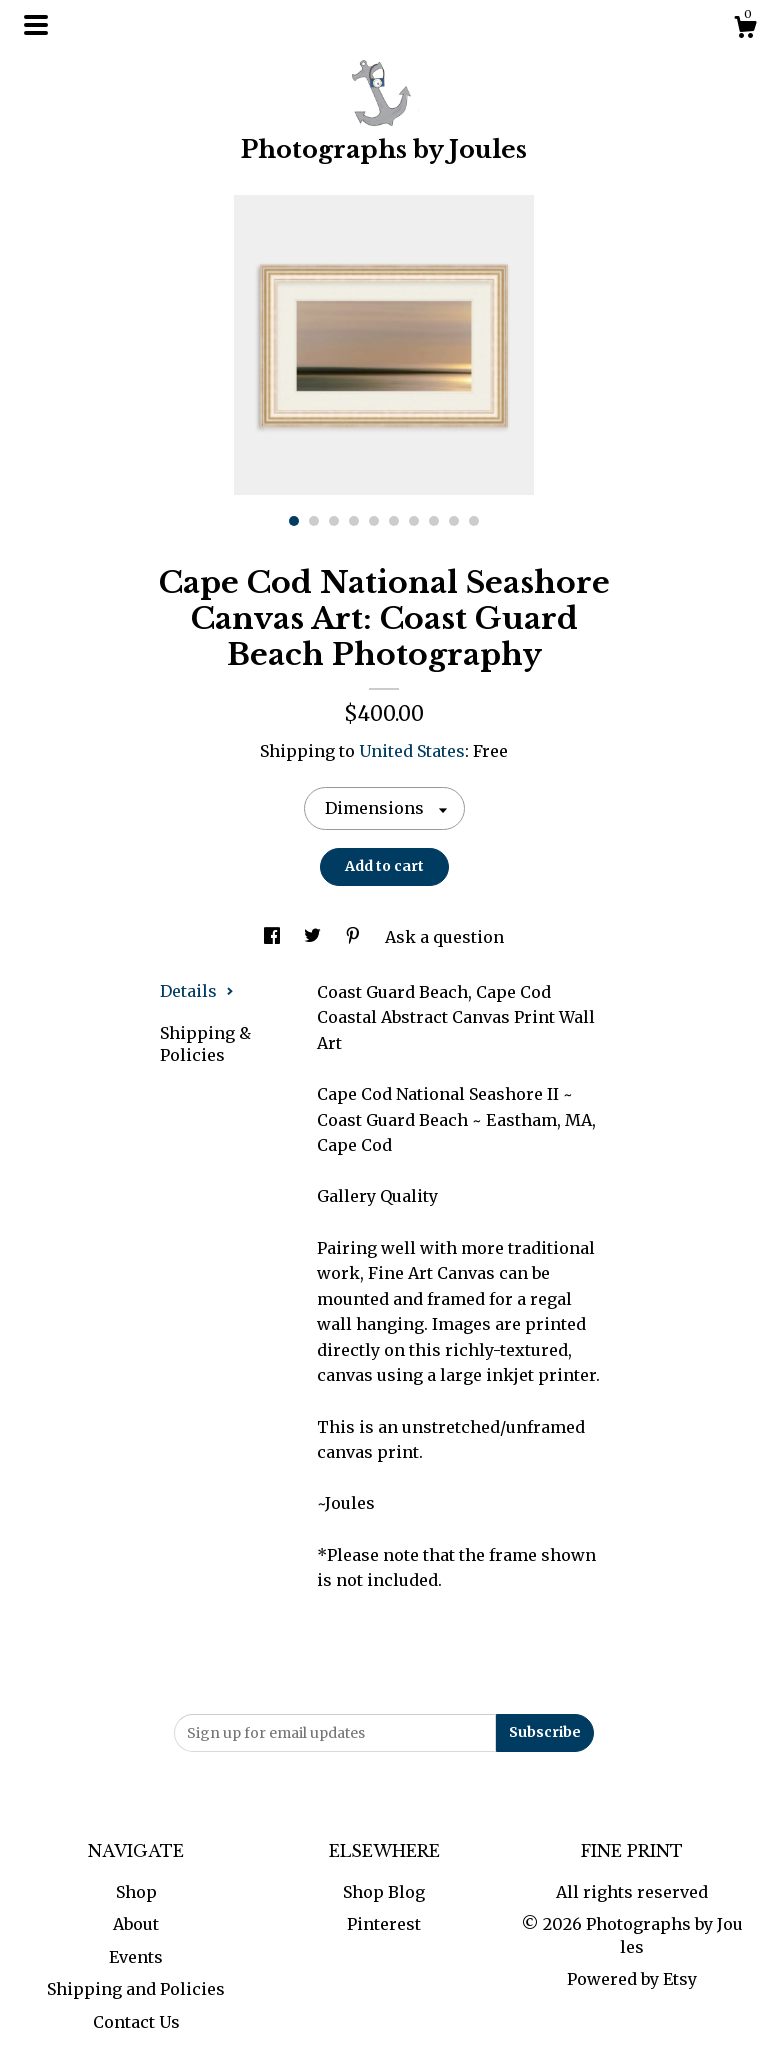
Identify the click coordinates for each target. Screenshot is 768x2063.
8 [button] (434, 521)
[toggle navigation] (36, 25)
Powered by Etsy (632, 1979)
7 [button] (414, 521)
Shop (136, 1892)
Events (136, 1957)
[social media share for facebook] (274, 937)
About (136, 1924)
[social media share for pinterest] (355, 937)
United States (412, 751)
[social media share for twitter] (314, 937)
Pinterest (384, 1924)
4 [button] (354, 521)
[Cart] (745, 30)
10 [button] (474, 521)
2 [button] (314, 521)
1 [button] (294, 521)
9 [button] (454, 521)
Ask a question (444, 937)
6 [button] (394, 521)
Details (197, 991)
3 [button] (334, 521)
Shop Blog (384, 1892)
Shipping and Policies (136, 1989)
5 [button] (374, 521)
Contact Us (136, 2022)
